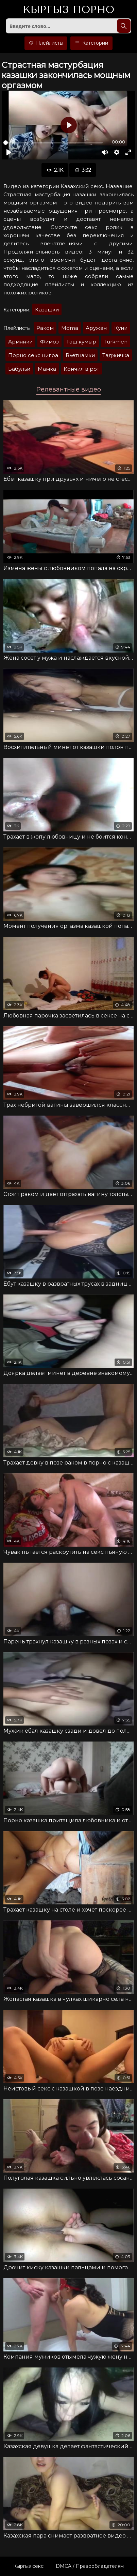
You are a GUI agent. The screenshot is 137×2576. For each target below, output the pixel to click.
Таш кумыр (81, 341)
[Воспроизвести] (8, 152)
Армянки (20, 341)
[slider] (53, 142)
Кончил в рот (81, 369)
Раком (45, 328)
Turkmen (115, 341)
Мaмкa (47, 369)
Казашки (47, 309)
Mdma (69, 328)
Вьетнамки (80, 355)
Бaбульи (19, 369)
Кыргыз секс (28, 2566)
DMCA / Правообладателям (90, 2566)
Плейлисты (45, 43)
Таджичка (115, 355)
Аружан (96, 328)
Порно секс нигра (33, 355)
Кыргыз (68, 10)
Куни (120, 328)
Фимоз (49, 341)
